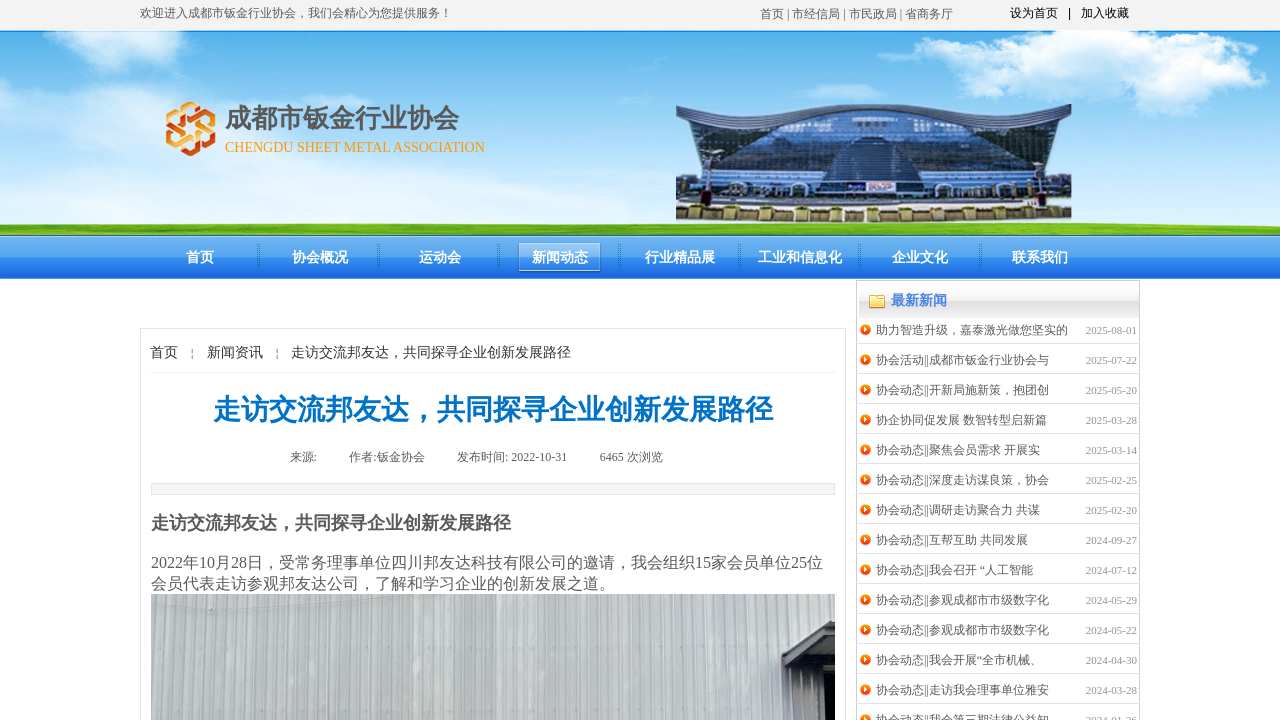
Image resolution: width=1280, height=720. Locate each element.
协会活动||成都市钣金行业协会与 (962, 360)
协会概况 (320, 257)
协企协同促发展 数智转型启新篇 (961, 420)
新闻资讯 (235, 352)
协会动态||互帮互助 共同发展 (952, 540)
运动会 (440, 257)
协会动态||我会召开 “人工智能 (954, 570)
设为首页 (1034, 13)
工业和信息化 (800, 257)
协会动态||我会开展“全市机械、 (959, 660)
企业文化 (920, 257)
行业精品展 (680, 257)
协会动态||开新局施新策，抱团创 (962, 390)
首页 (772, 14)
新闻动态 (560, 257)
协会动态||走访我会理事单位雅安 (962, 690)
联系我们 (1040, 257)
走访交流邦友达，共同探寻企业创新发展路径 (431, 352)
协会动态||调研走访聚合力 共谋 (958, 510)
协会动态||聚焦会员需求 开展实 (958, 450)
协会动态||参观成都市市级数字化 (962, 600)
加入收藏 (1105, 13)
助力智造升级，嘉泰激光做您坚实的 (972, 330)
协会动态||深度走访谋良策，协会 (962, 480)
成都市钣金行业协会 (342, 118)
